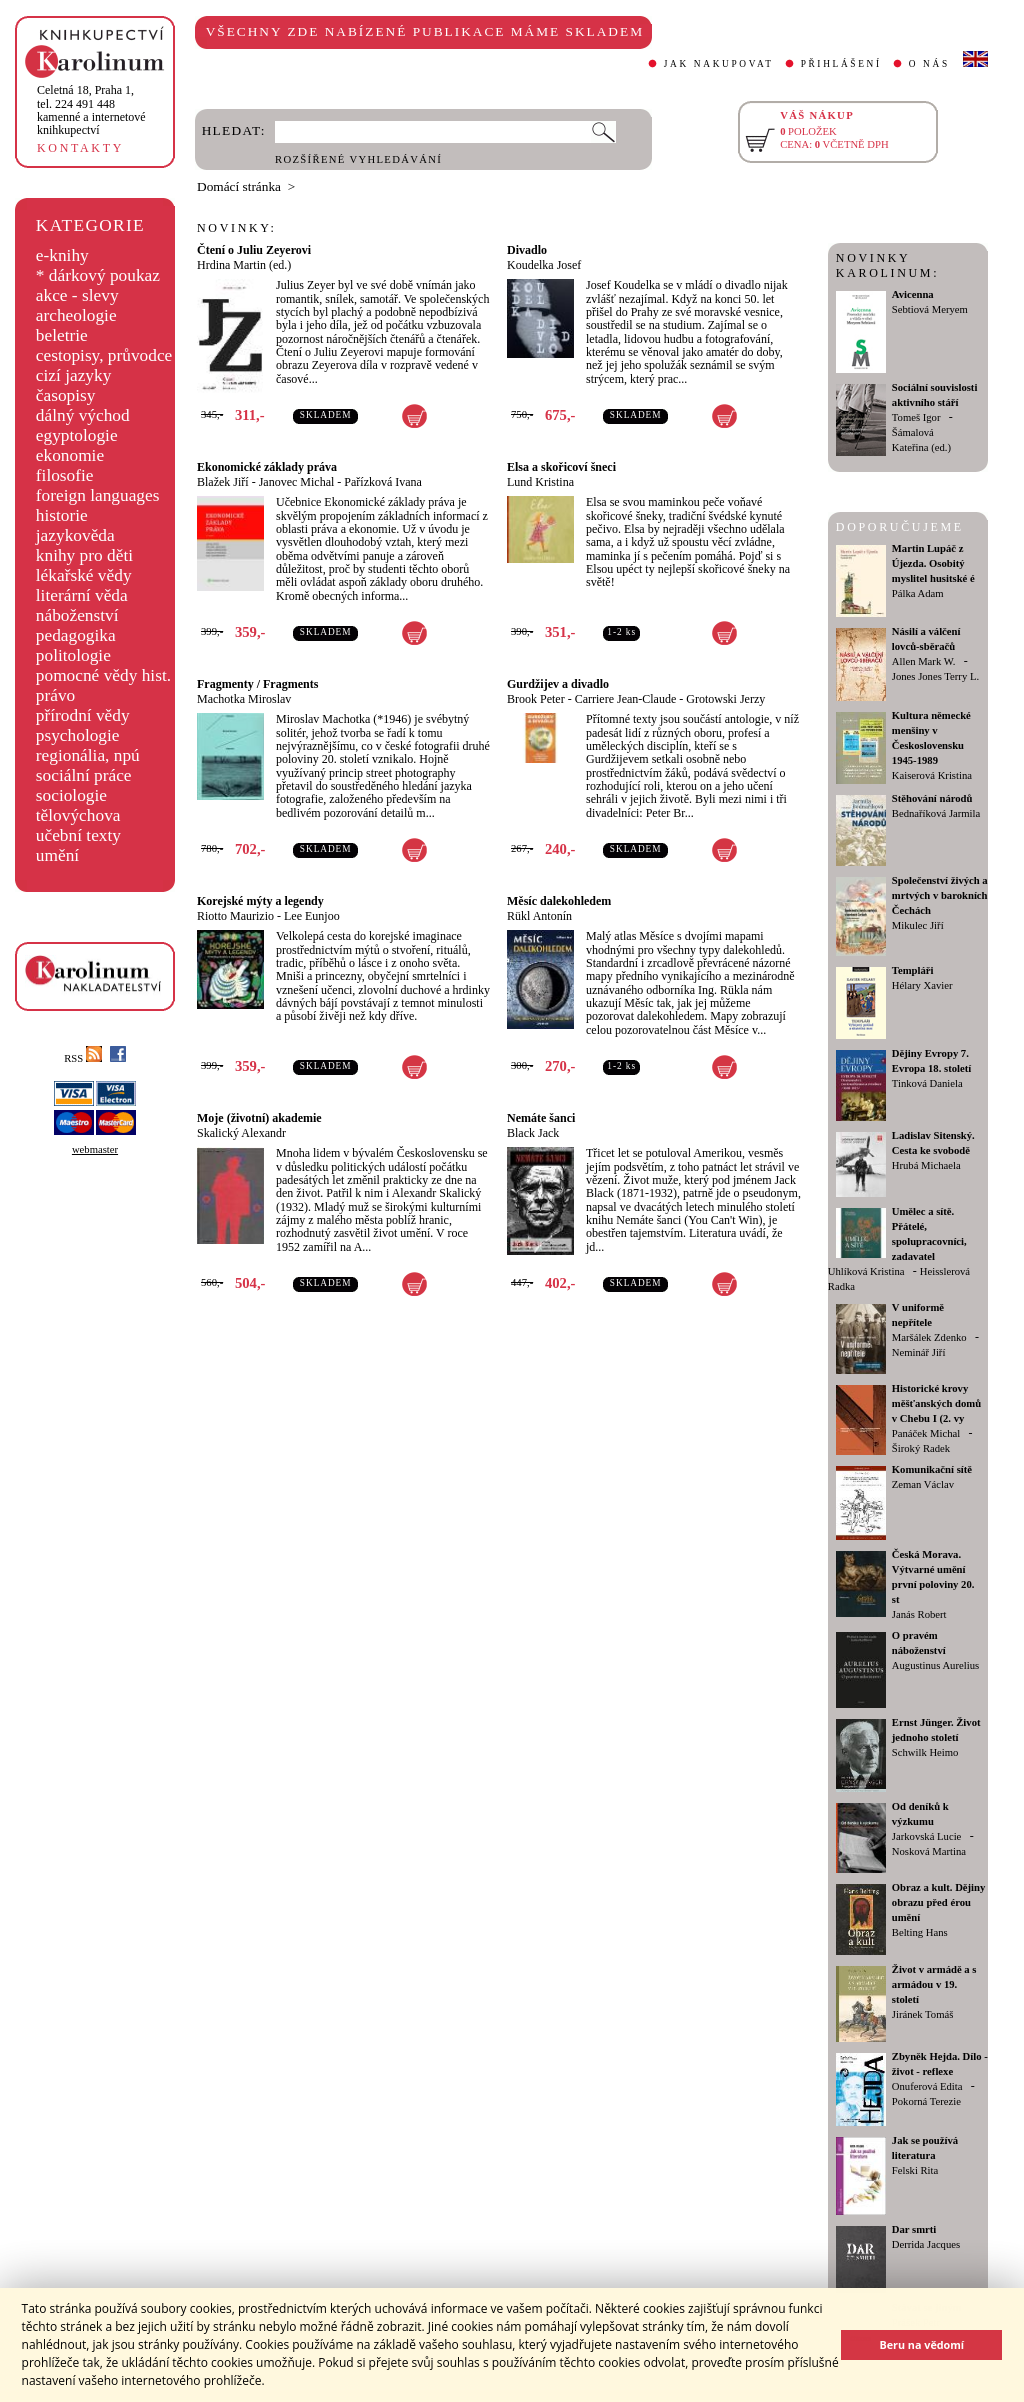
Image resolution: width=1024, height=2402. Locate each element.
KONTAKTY (80, 148)
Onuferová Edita (927, 2086)
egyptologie (77, 435)
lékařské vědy (84, 575)
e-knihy (62, 255)
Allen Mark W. (924, 661)
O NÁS (929, 64)
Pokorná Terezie (926, 2101)
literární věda (82, 595)
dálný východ (83, 415)
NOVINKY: (237, 228)
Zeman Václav (923, 1484)
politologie (73, 655)
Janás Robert (919, 1614)
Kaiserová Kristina (932, 775)
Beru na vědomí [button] (921, 2344)
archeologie (76, 315)
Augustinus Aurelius (935, 1665)
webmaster (95, 1149)
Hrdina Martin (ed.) (244, 265)
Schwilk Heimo (925, 1752)
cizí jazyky (74, 375)
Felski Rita (915, 2170)
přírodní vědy (83, 715)
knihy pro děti (84, 555)
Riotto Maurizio (235, 916)
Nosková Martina (929, 1851)
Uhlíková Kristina (866, 1271)
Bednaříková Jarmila (936, 813)
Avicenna (913, 294)
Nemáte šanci (541, 1118)
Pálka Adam (918, 593)
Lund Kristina (540, 482)
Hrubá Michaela (926, 1165)
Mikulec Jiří (918, 925)
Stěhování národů (932, 798)
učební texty (78, 835)
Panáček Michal (926, 1433)
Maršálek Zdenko (929, 1337)
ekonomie (70, 455)
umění (57, 855)
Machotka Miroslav (244, 699)
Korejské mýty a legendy (260, 901)
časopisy (66, 395)
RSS (83, 1058)
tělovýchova (78, 815)
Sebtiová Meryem (930, 309)
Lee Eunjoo (312, 916)
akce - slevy (77, 295)
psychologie (78, 735)
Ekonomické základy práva (267, 467)
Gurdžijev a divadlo (558, 684)
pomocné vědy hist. (103, 675)
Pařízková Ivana (383, 482)
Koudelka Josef (544, 265)
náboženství (77, 615)
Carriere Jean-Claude (626, 699)
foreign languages (98, 495)
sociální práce (84, 775)
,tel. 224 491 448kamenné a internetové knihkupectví (91, 110)
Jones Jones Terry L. (935, 676)
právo (55, 695)
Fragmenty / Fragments (257, 684)
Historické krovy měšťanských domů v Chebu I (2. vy (936, 1403)
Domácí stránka (239, 186)
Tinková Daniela (927, 1083)
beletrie (62, 335)
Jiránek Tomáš (923, 2014)
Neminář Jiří (919, 1352)
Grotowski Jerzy (725, 699)
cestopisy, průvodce (104, 355)
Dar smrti (914, 2229)
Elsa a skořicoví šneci (561, 467)
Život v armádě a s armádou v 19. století (934, 1984)
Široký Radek (921, 1448)
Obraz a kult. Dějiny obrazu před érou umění (939, 1902)
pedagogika (76, 635)
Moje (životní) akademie (259, 1118)
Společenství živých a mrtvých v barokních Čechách (940, 895)
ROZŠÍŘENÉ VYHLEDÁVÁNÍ (358, 159)
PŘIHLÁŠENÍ (841, 64)
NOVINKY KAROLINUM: (887, 265)
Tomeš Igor (916, 417)
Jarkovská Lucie (927, 1836)
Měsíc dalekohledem (559, 901)
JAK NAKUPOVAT (719, 64)
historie (62, 515)
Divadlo (527, 250)
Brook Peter (536, 699)
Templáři (913, 970)
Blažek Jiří (223, 482)
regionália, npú (88, 755)
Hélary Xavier (922, 985)
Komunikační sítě (932, 1469)
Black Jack (533, 1133)
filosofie (65, 475)
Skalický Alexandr (241, 1133)
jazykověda (75, 535)
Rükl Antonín (539, 916)
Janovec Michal (297, 482)
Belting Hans (920, 1932)
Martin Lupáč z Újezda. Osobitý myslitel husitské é (933, 563)
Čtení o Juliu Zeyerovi (254, 250)
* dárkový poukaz (98, 275)
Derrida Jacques (926, 2244)
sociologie (71, 795)
